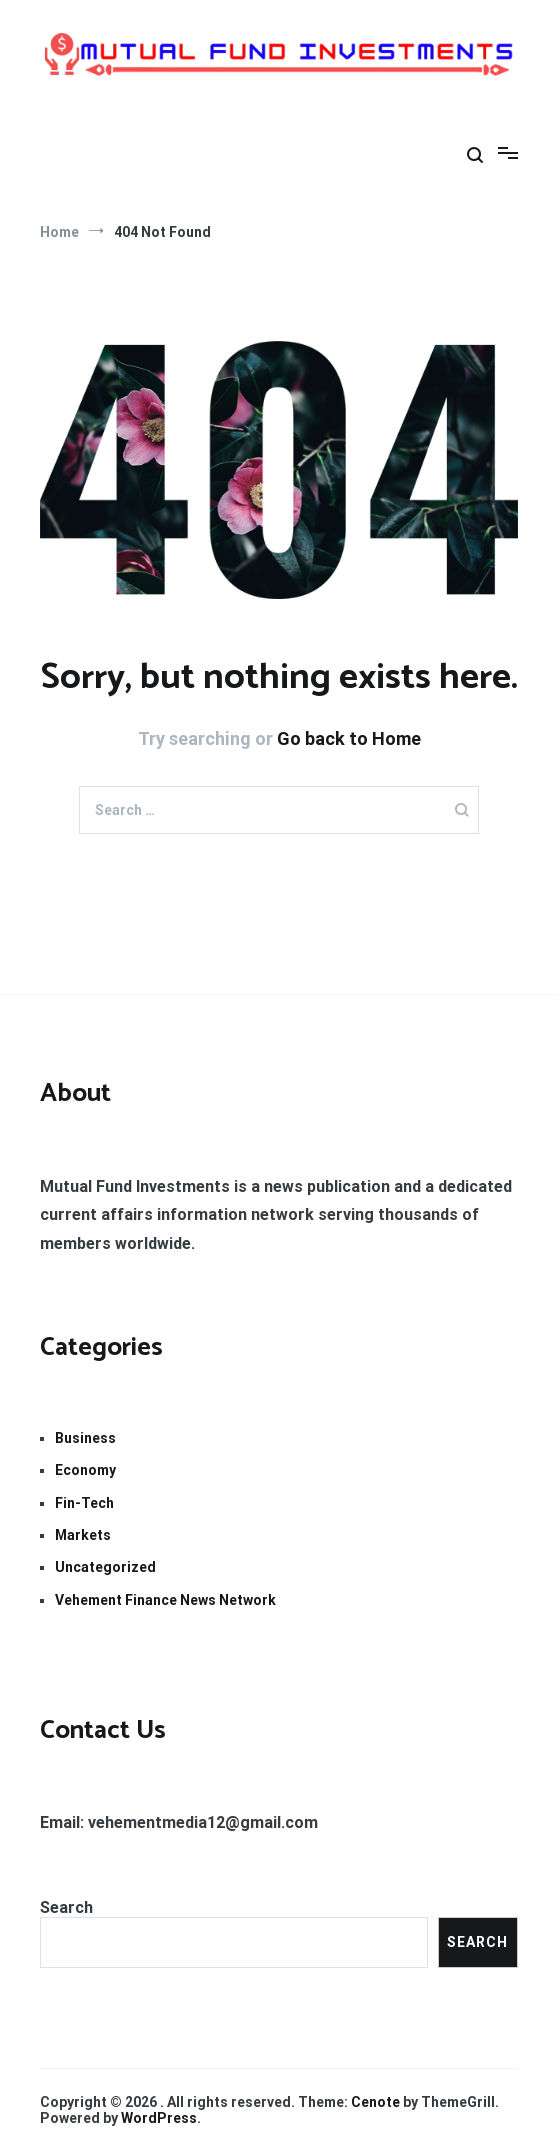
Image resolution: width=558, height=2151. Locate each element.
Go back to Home (349, 738)
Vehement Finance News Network (165, 1600)
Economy (85, 1470)
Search (66, 1907)
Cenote (375, 2102)
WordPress (159, 2118)
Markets (83, 1535)
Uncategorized (105, 1567)
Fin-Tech (84, 1503)
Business (85, 1438)
